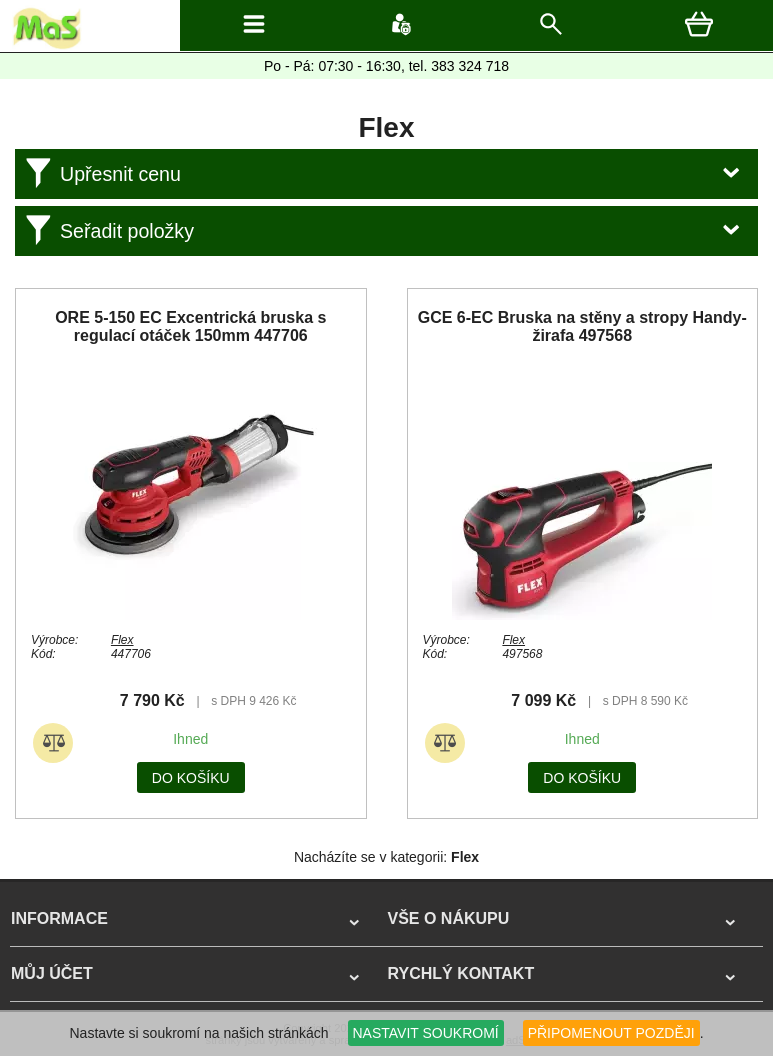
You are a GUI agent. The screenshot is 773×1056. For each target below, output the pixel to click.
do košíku (191, 778)
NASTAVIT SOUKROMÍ (426, 1033)
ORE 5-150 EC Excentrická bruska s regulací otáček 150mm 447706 (190, 326)
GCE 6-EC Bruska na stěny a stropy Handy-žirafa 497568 (582, 326)
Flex (122, 640)
